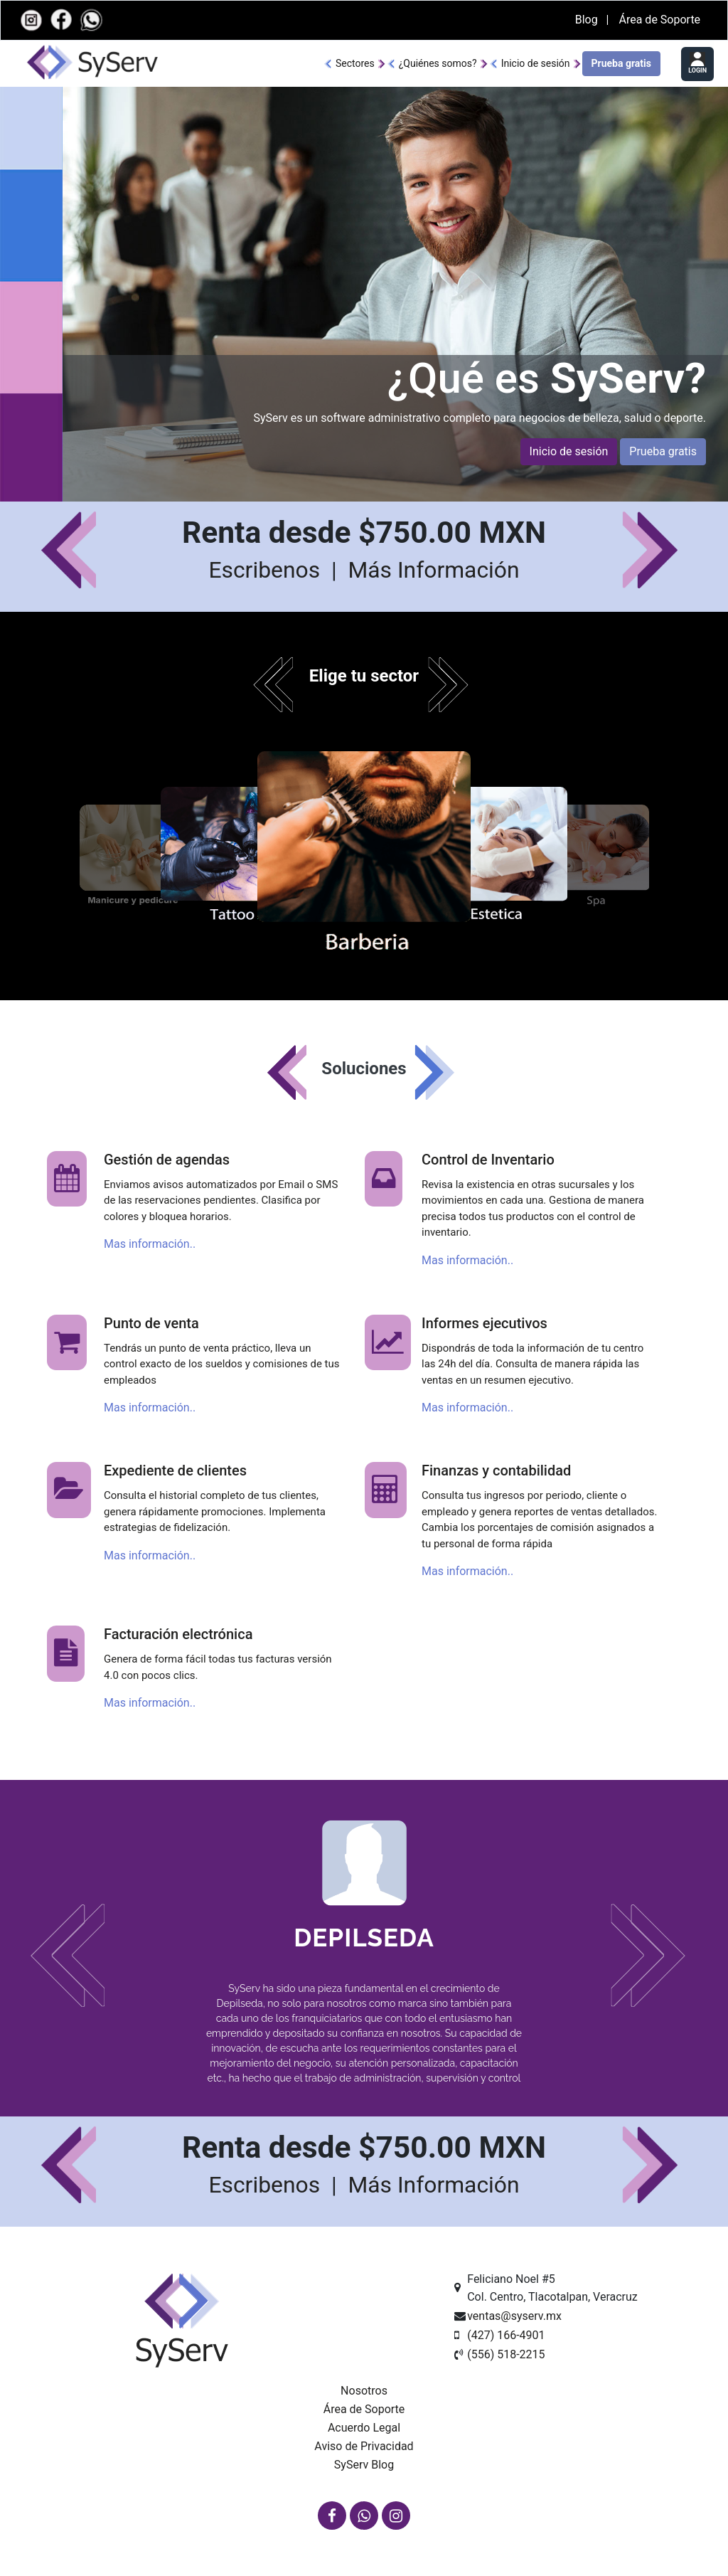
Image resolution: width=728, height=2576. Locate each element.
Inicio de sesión (535, 63)
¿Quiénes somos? (438, 63)
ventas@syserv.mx (514, 2316)
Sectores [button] (355, 63)
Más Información (433, 569)
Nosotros (364, 2390)
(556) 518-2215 (506, 2354)
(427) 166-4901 (506, 2335)
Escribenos (267, 569)
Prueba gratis (621, 63)
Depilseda (364, 1937)
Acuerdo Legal (364, 2427)
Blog (588, 19)
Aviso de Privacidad (363, 2446)
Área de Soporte (659, 19)
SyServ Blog (364, 2464)
